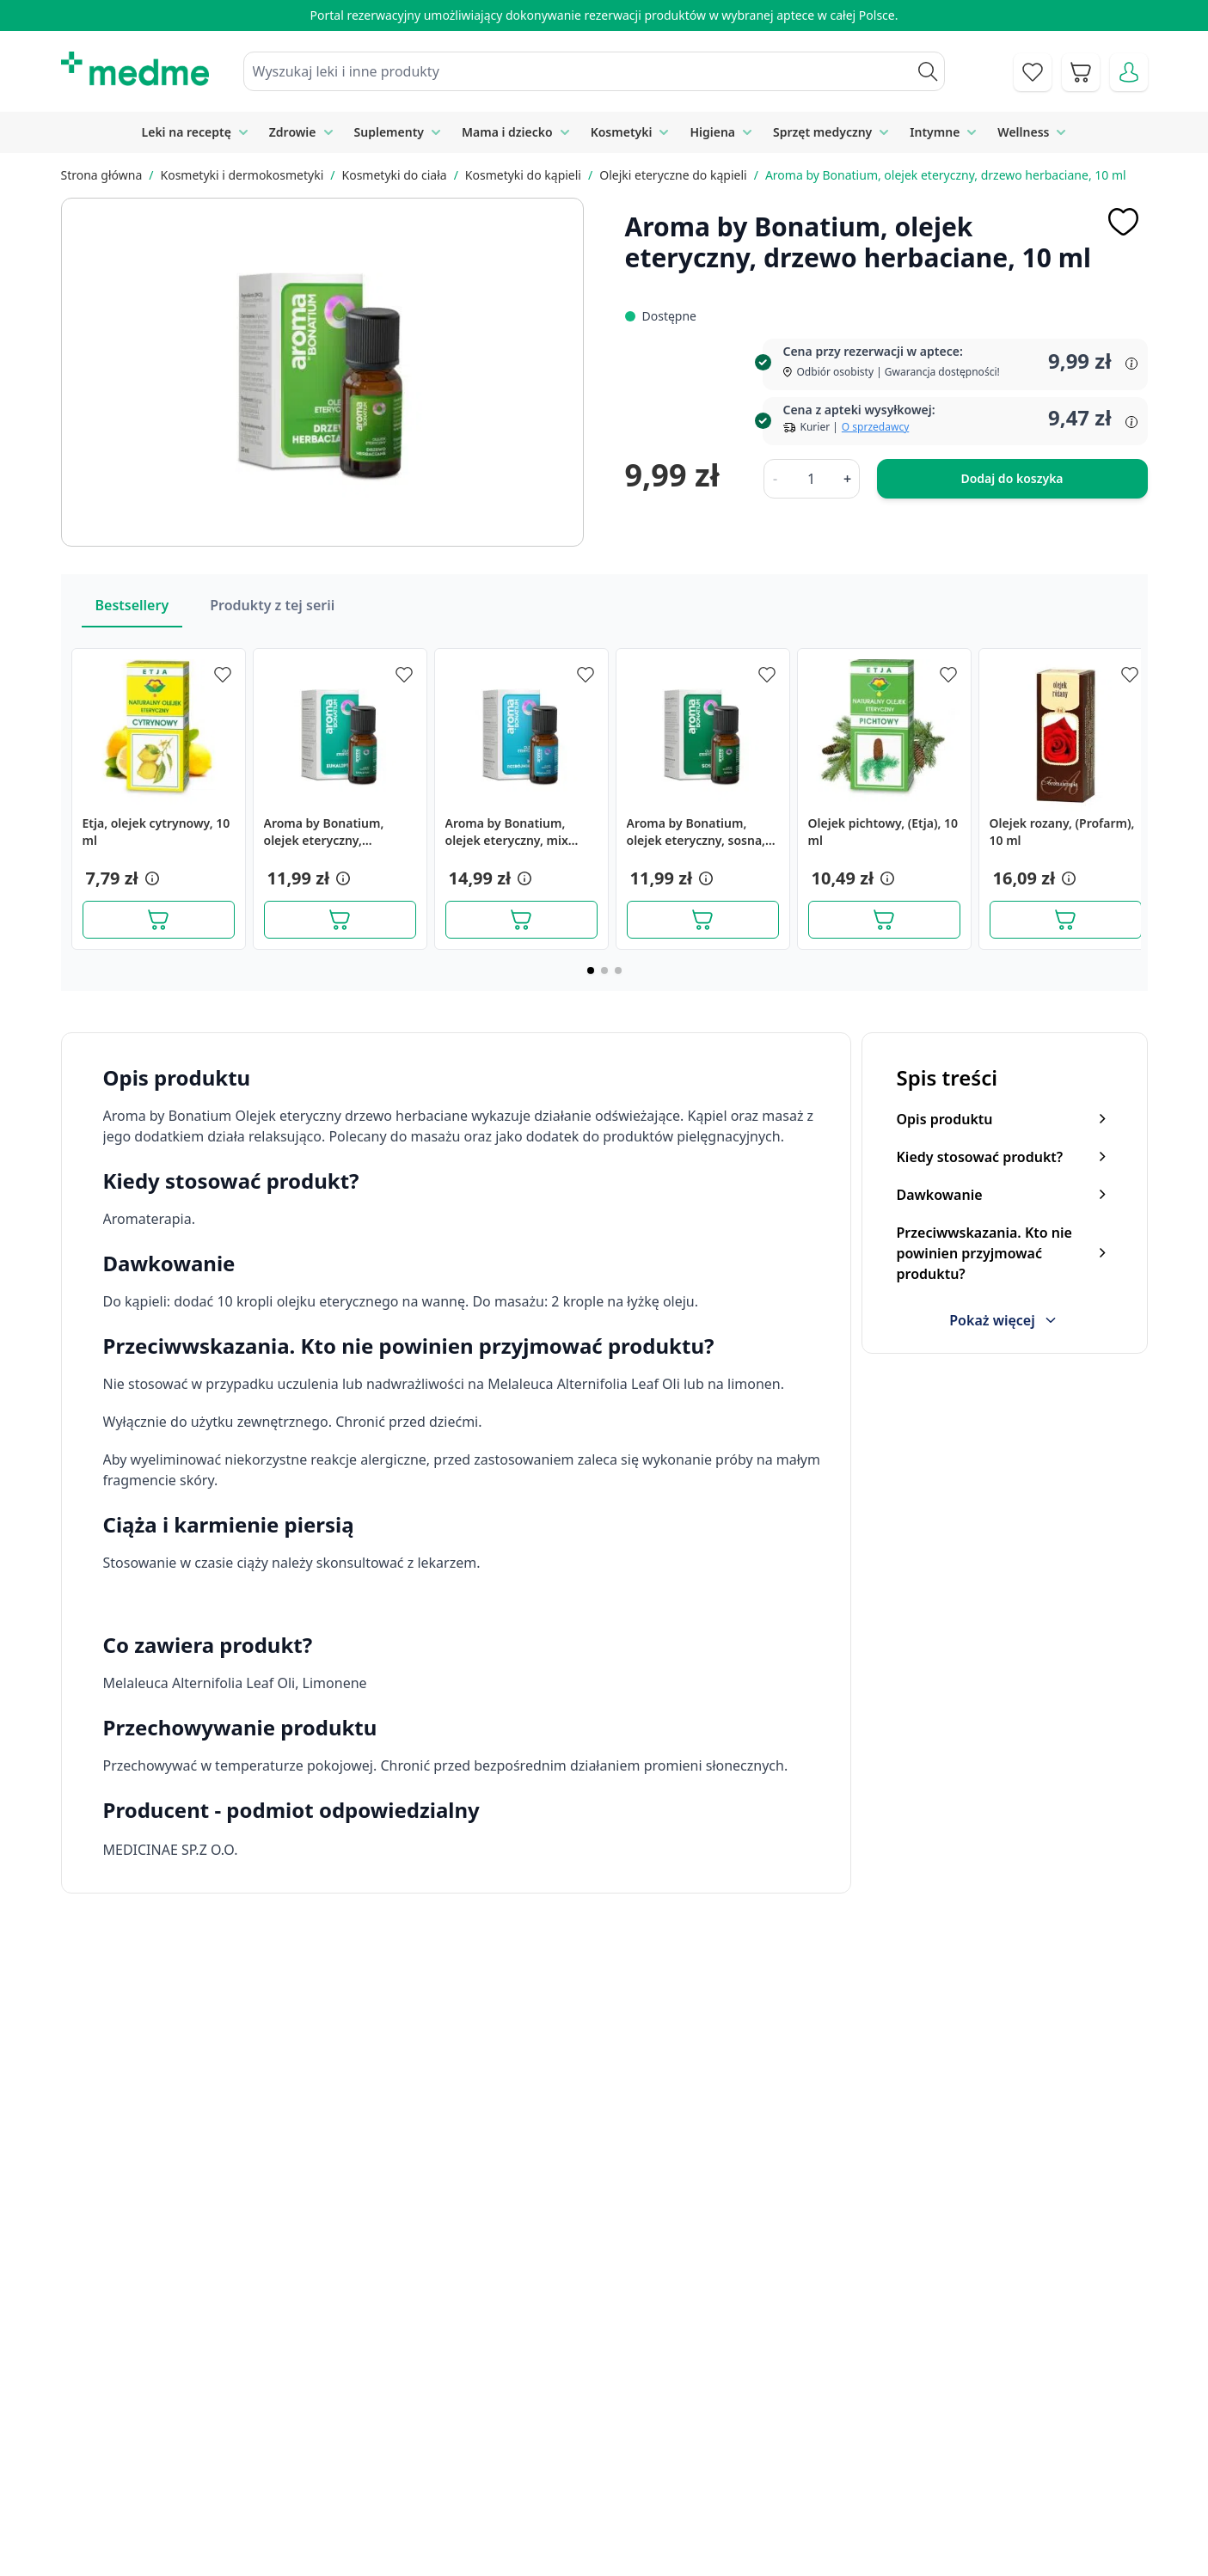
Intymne (935, 132)
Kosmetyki (622, 132)
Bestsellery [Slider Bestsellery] (132, 605)
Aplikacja (609, 2542)
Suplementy (389, 132)
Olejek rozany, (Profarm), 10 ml (1062, 831)
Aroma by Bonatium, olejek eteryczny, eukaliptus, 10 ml (324, 832)
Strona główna (102, 175)
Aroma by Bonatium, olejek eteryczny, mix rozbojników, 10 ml (506, 832)
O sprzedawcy (875, 426)
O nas (407, 2502)
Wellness (1023, 132)
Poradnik (609, 2424)
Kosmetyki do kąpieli (523, 175)
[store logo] (135, 69)
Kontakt (413, 2424)
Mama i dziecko (507, 132)
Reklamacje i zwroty (929, 2464)
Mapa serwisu (625, 2464)
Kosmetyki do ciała (394, 175)
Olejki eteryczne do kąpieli (672, 175)
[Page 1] (590, 970)
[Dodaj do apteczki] (1124, 222)
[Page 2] (604, 970)
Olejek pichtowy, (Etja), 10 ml (883, 831)
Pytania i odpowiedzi (645, 2502)
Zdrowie (292, 132)
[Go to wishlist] (1033, 72)
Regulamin (422, 2464)
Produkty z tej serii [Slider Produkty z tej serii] (272, 605)
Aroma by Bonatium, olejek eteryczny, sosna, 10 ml (696, 832)
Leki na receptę (186, 132)
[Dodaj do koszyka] (159, 920)
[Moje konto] (1129, 72)
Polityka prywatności (931, 2424)
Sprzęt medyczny (822, 132)
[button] (150, 878)
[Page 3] (618, 970)
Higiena (712, 132)
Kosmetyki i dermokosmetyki (242, 175)
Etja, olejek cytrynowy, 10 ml (156, 831)
